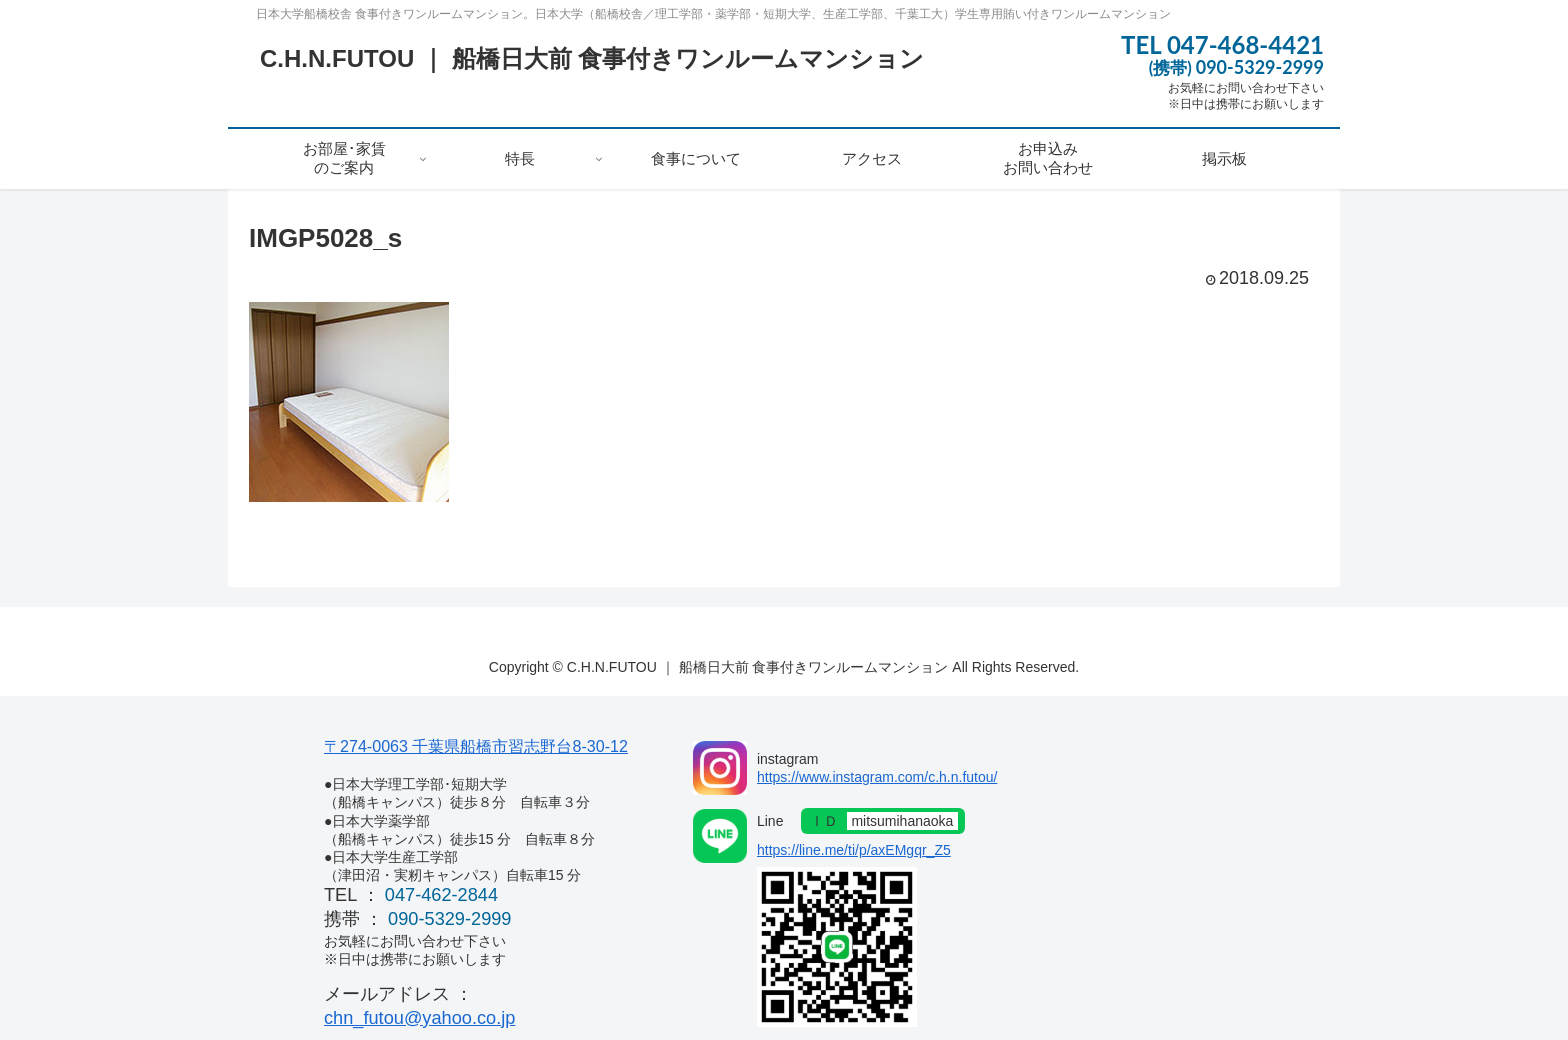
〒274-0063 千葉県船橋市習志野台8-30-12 (476, 746)
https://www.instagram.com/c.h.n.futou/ (877, 777)
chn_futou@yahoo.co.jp (419, 1018)
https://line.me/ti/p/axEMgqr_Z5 (854, 850)
